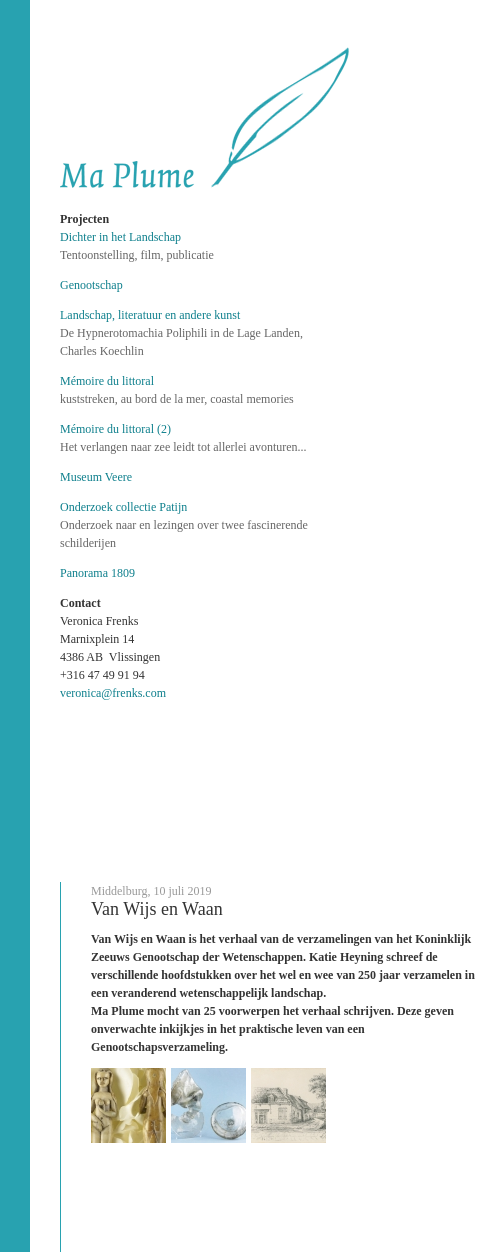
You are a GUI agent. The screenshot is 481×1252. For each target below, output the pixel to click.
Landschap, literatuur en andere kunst (150, 315)
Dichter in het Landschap (120, 237)
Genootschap (91, 285)
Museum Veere (96, 477)
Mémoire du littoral (107, 381)
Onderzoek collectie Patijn (123, 507)
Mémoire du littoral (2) (115, 429)
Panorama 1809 (97, 573)
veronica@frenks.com (113, 693)
